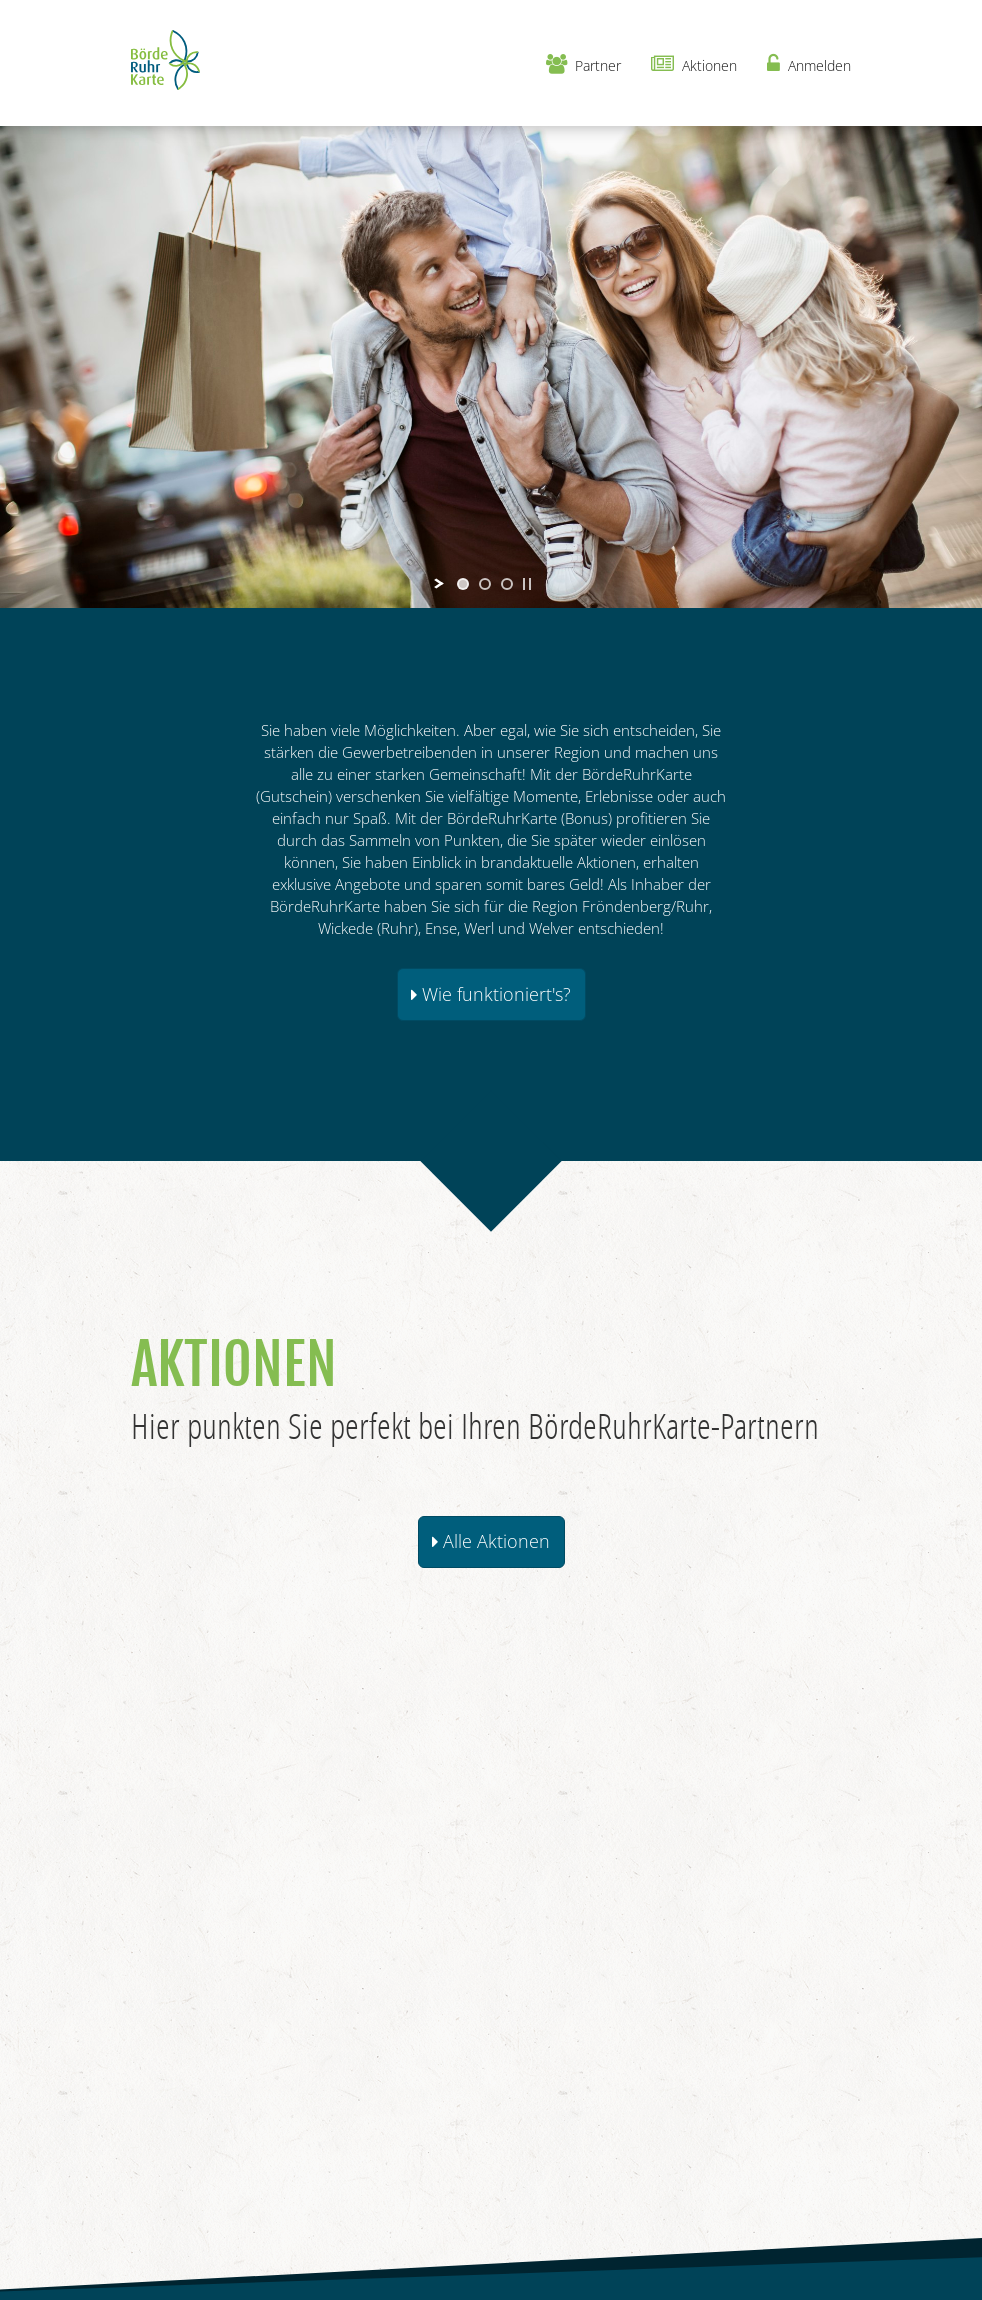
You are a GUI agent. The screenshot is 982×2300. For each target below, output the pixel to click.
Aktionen (694, 64)
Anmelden (809, 64)
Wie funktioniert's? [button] (491, 994)
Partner (583, 64)
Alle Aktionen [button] (491, 1541)
